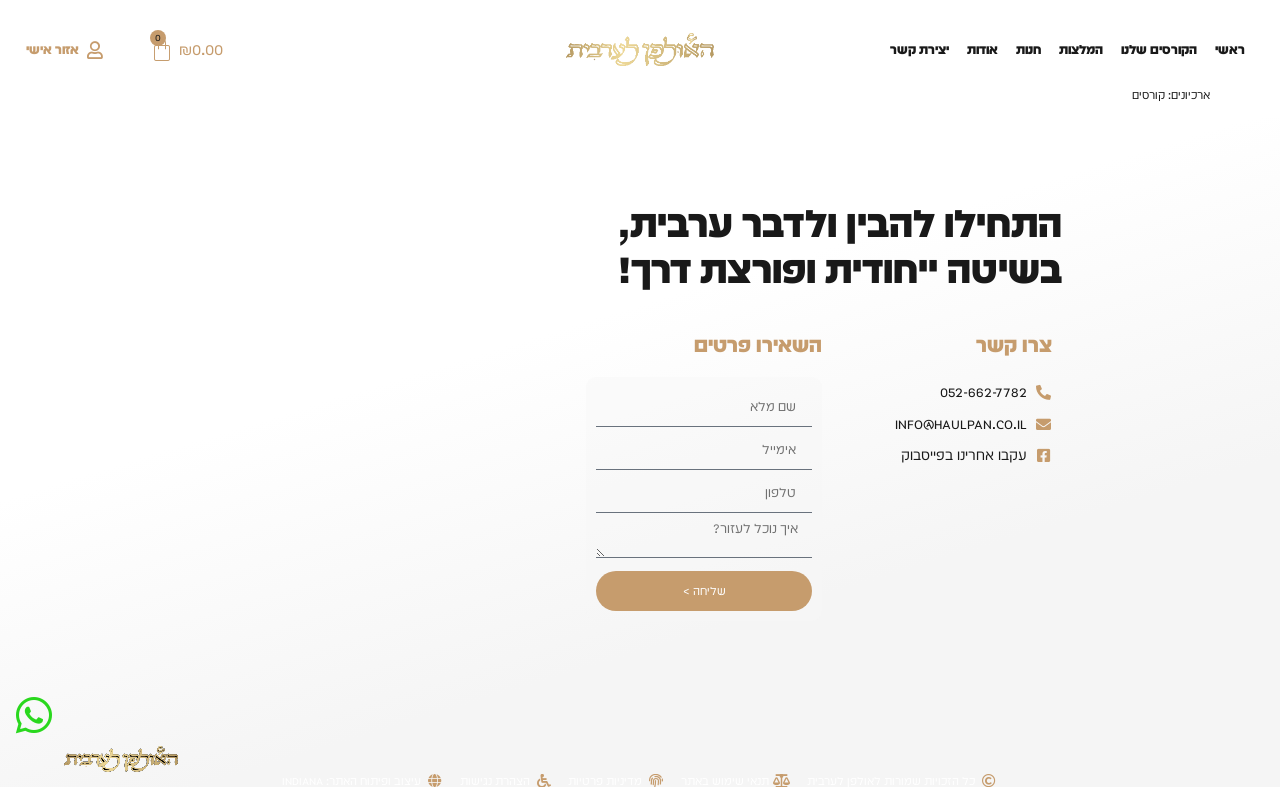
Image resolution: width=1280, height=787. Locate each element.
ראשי (1230, 49)
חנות (1028, 49)
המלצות (1081, 49)
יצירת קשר (919, 49)
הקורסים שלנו (1159, 49)
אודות (982, 49)
